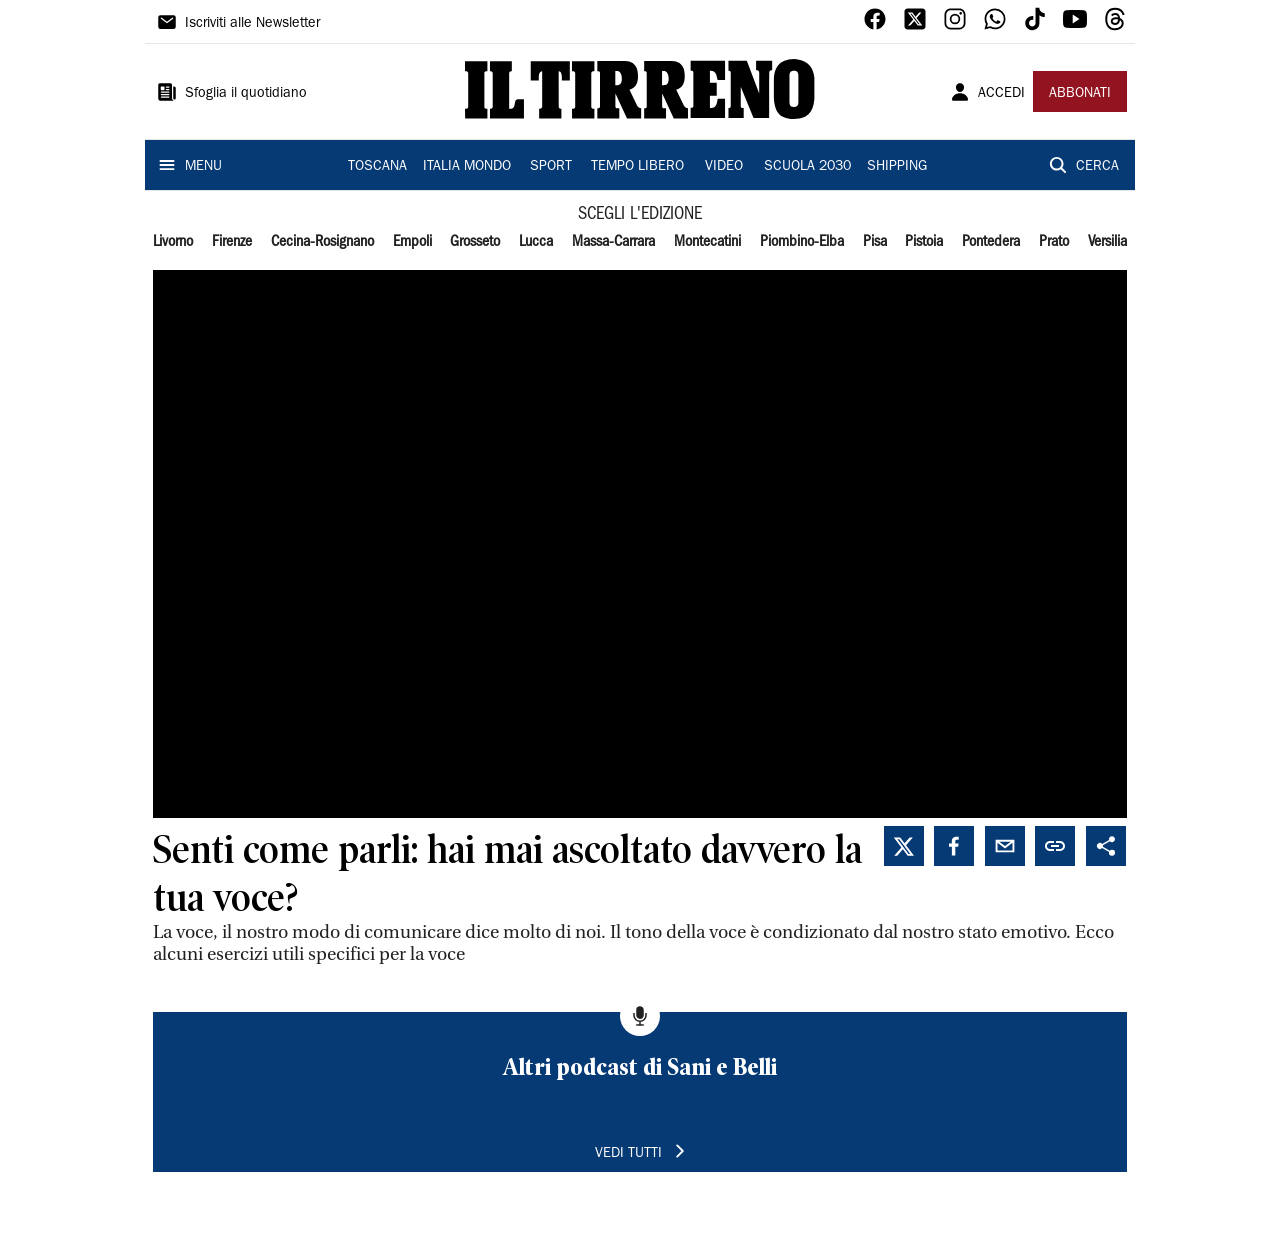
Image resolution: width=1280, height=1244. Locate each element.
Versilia (1107, 242)
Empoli (412, 242)
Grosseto (475, 242)
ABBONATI (1080, 94)
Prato (1054, 242)
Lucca (536, 242)
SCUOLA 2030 (807, 167)
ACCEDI (1001, 94)
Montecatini (707, 242)
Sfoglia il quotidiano (246, 94)
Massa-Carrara (613, 242)
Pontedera (991, 242)
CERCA (1097, 167)
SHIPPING (897, 167)
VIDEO (724, 167)
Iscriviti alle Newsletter (252, 24)
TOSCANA (377, 167)
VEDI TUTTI (628, 1154)
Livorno (173, 242)
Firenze (232, 242)
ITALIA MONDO (467, 167)
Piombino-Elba (802, 242)
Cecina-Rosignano (322, 242)
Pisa (875, 242)
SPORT (551, 167)
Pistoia (924, 242)
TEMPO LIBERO (637, 167)
